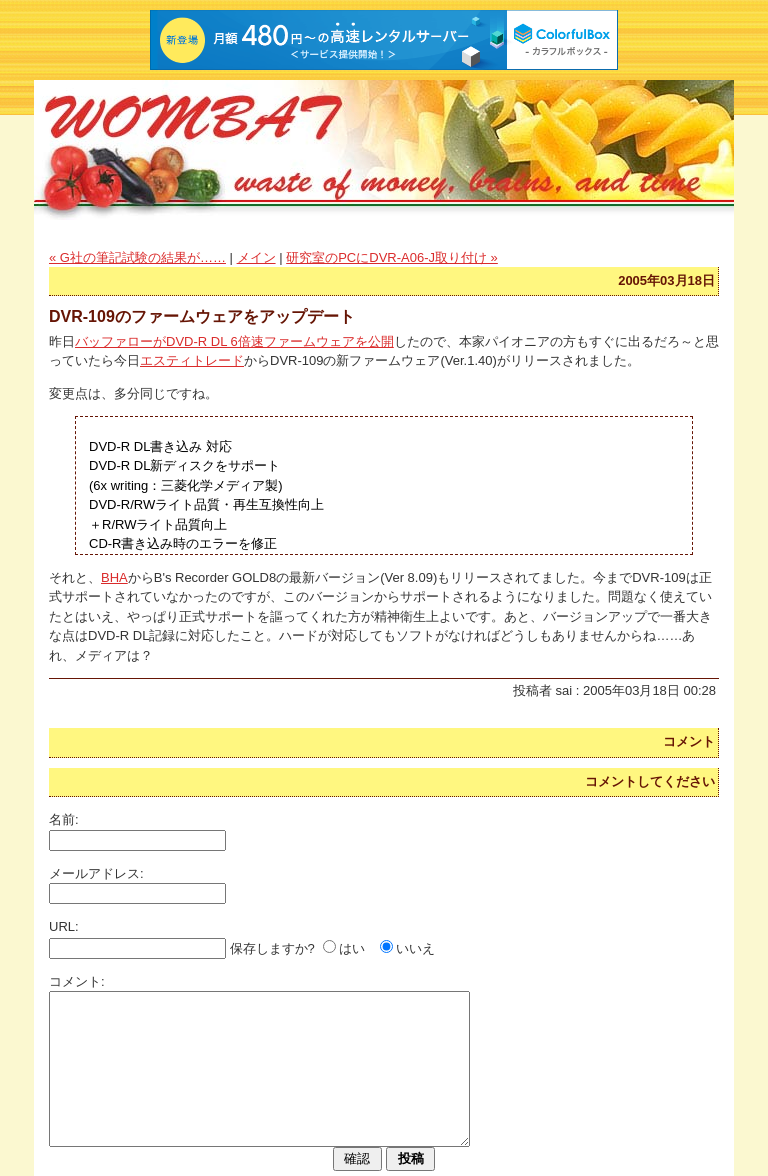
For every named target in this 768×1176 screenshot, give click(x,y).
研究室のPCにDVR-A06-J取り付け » (392, 257)
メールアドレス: (96, 873)
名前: (64, 819)
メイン (256, 257)
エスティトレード (192, 360)
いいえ (415, 948)
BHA (114, 577)
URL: (64, 926)
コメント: (77, 981)
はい (352, 948)
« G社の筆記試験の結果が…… (137, 257)
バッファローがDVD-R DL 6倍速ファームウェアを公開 (234, 341)
